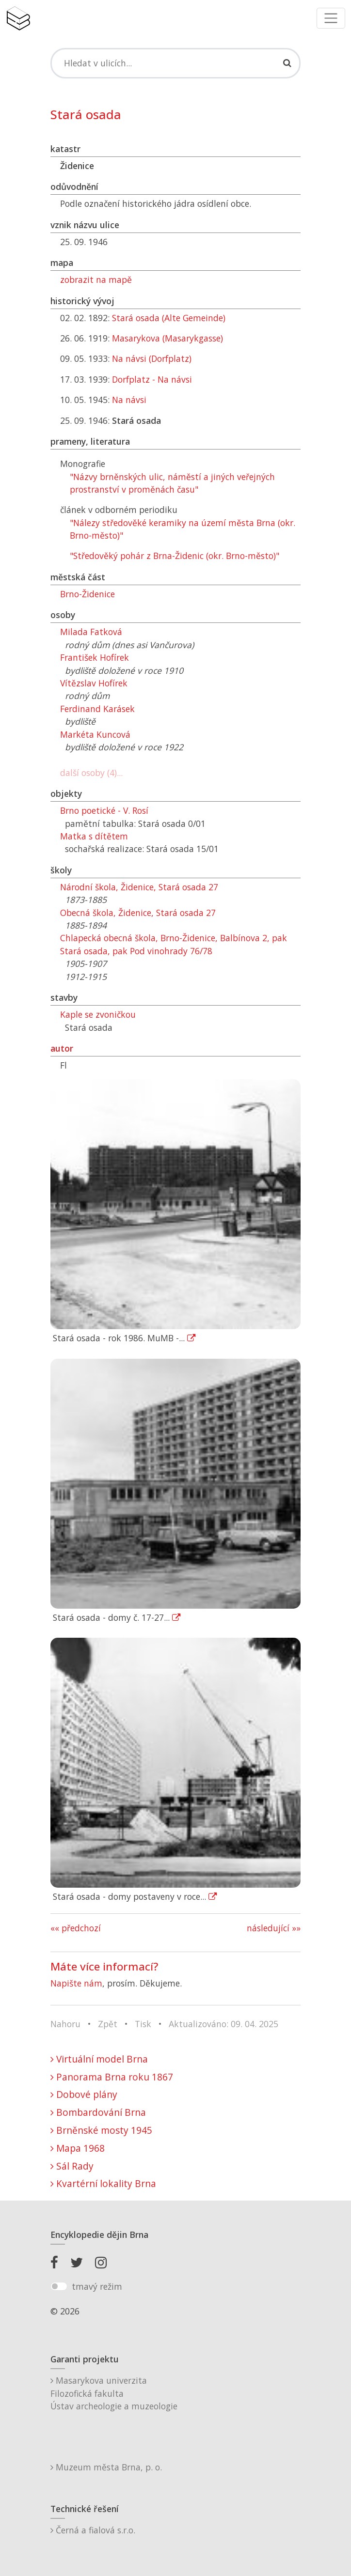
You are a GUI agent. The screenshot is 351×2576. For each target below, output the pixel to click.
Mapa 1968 (77, 2148)
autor (61, 1048)
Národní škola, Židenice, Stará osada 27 (139, 887)
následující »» (274, 1928)
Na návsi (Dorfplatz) (151, 358)
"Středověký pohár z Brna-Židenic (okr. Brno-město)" (174, 555)
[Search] (175, 63)
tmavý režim (97, 2286)
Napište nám (76, 1983)
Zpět (107, 2024)
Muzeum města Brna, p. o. (106, 2467)
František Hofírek (94, 657)
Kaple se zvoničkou (98, 1014)
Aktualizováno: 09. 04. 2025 (223, 2024)
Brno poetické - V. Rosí (104, 810)
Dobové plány (83, 2094)
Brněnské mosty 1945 (101, 2130)
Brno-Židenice (87, 594)
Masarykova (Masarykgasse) (167, 338)
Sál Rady (72, 2166)
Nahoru (65, 2024)
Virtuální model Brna (99, 2058)
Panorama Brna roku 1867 (111, 2076)
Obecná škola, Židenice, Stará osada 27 (138, 912)
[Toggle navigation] (331, 18)
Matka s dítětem (94, 836)
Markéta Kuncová (95, 734)
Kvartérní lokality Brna (103, 2183)
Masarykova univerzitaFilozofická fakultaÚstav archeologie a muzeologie (113, 2393)
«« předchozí (75, 1928)
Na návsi (129, 399)
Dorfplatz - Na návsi (152, 379)
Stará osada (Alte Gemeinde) (168, 318)
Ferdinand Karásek (97, 708)
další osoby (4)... (91, 772)
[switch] (58, 2286)
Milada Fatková (91, 631)
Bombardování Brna (98, 2112)
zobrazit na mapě (96, 279)
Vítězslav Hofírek (94, 683)
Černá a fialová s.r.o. (92, 2530)
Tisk (143, 2024)
